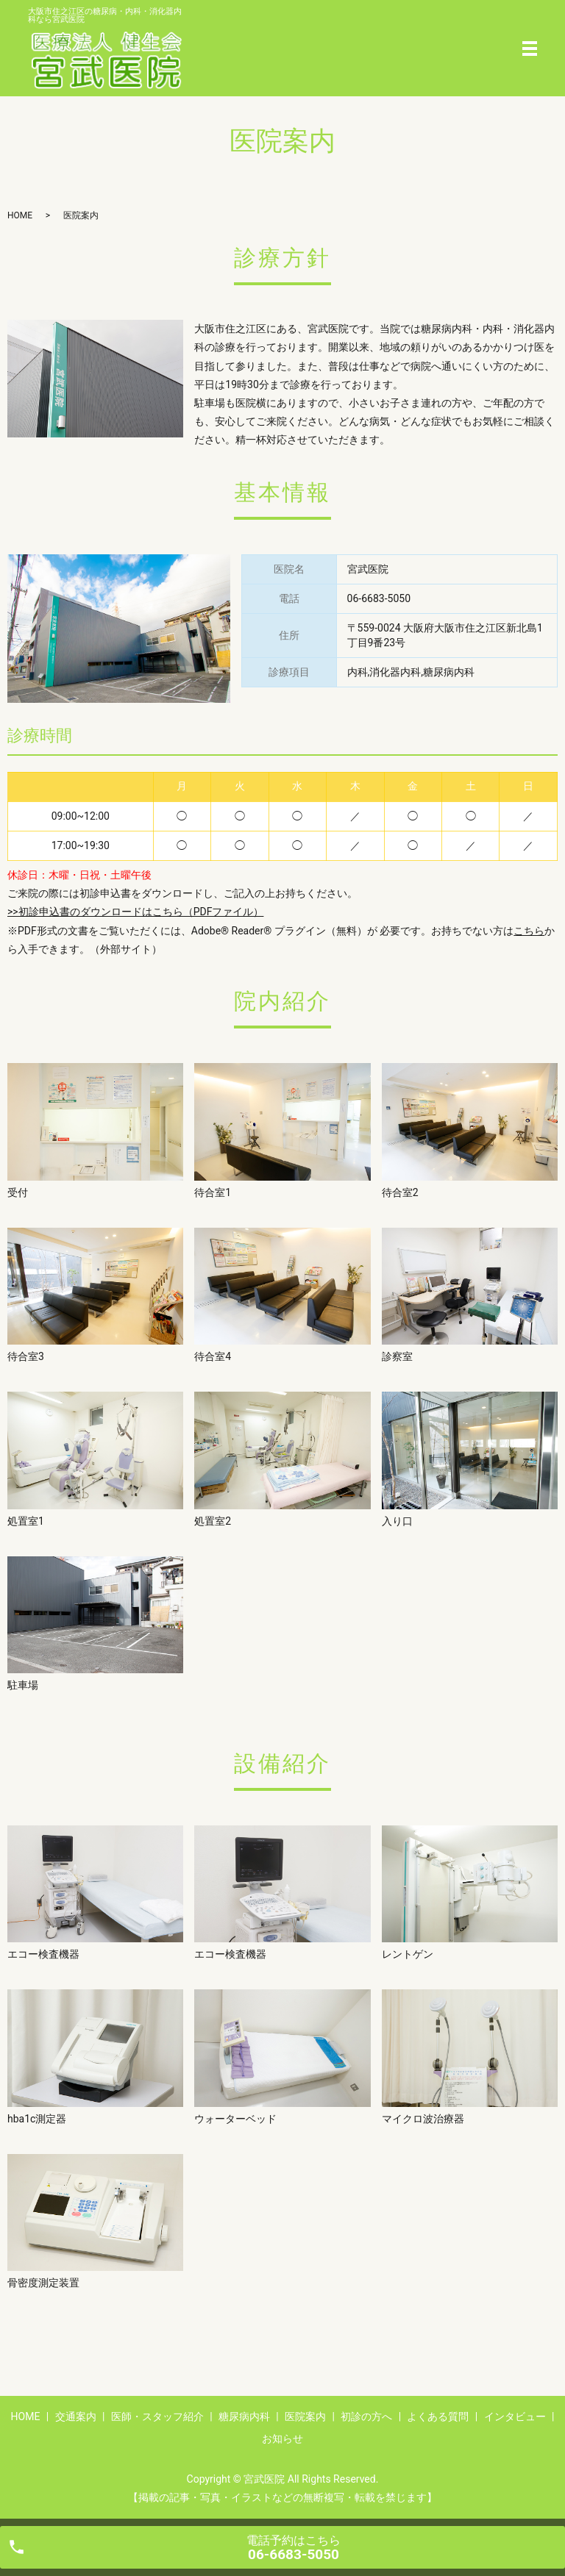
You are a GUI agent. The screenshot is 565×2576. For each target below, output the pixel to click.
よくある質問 (438, 2416)
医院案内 (305, 2416)
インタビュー (515, 2416)
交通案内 (75, 2416)
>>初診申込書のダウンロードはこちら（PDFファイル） (135, 911)
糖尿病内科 (244, 2416)
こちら (529, 931)
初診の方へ (366, 2416)
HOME (19, 215)
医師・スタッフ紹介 (157, 2416)
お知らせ (282, 2438)
